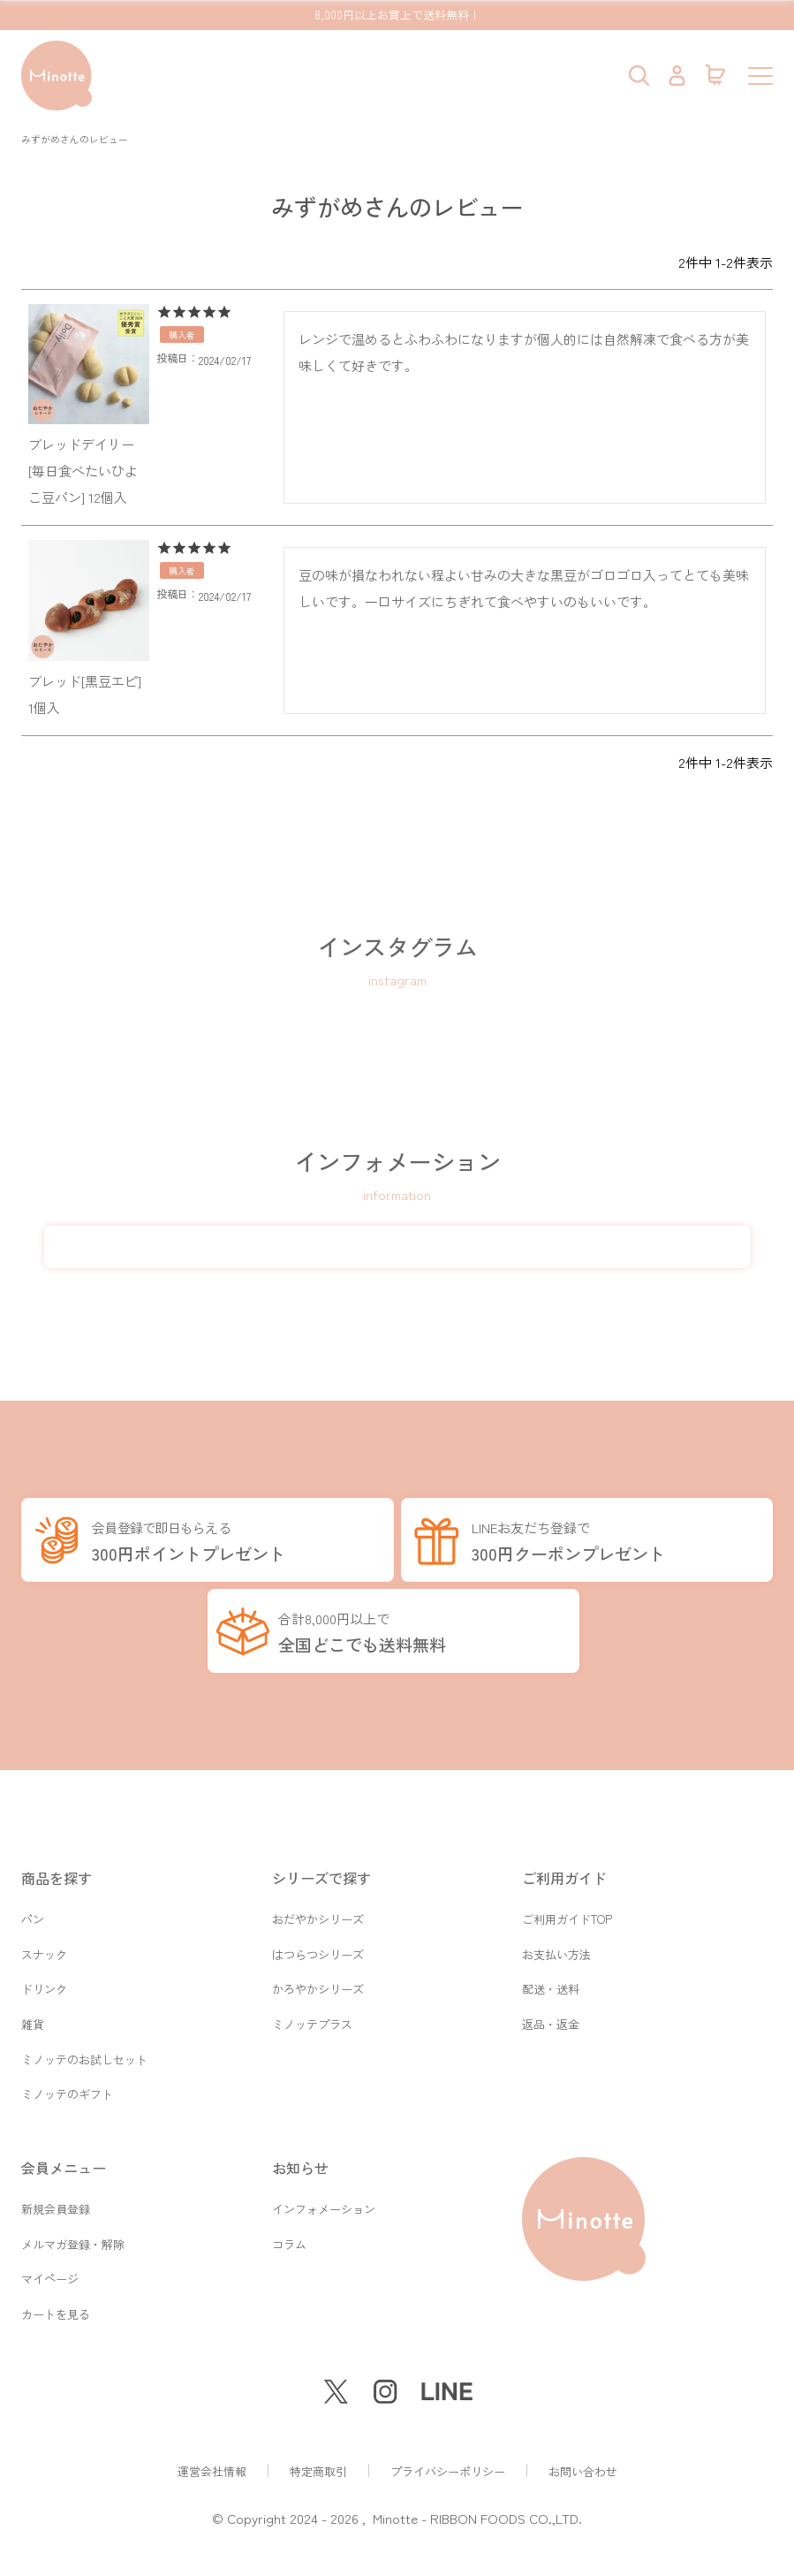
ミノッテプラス (312, 2010)
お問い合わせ (582, 2471)
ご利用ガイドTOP (567, 1899)
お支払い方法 (556, 1936)
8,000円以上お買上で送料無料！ (397, 14)
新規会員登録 (55, 2201)
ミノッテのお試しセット (84, 2048)
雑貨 (32, 2010)
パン (32, 1899)
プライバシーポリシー (447, 2471)
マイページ (50, 2276)
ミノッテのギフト (67, 2085)
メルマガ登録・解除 (73, 2238)
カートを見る (55, 2313)
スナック (44, 1936)
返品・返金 (550, 2010)
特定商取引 (318, 2471)
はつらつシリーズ (318, 1936)
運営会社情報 (212, 2471)
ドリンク (44, 1973)
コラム (289, 2238)
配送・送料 (550, 1973)
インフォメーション (323, 2201)
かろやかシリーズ (318, 1973)
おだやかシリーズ (318, 1899)
